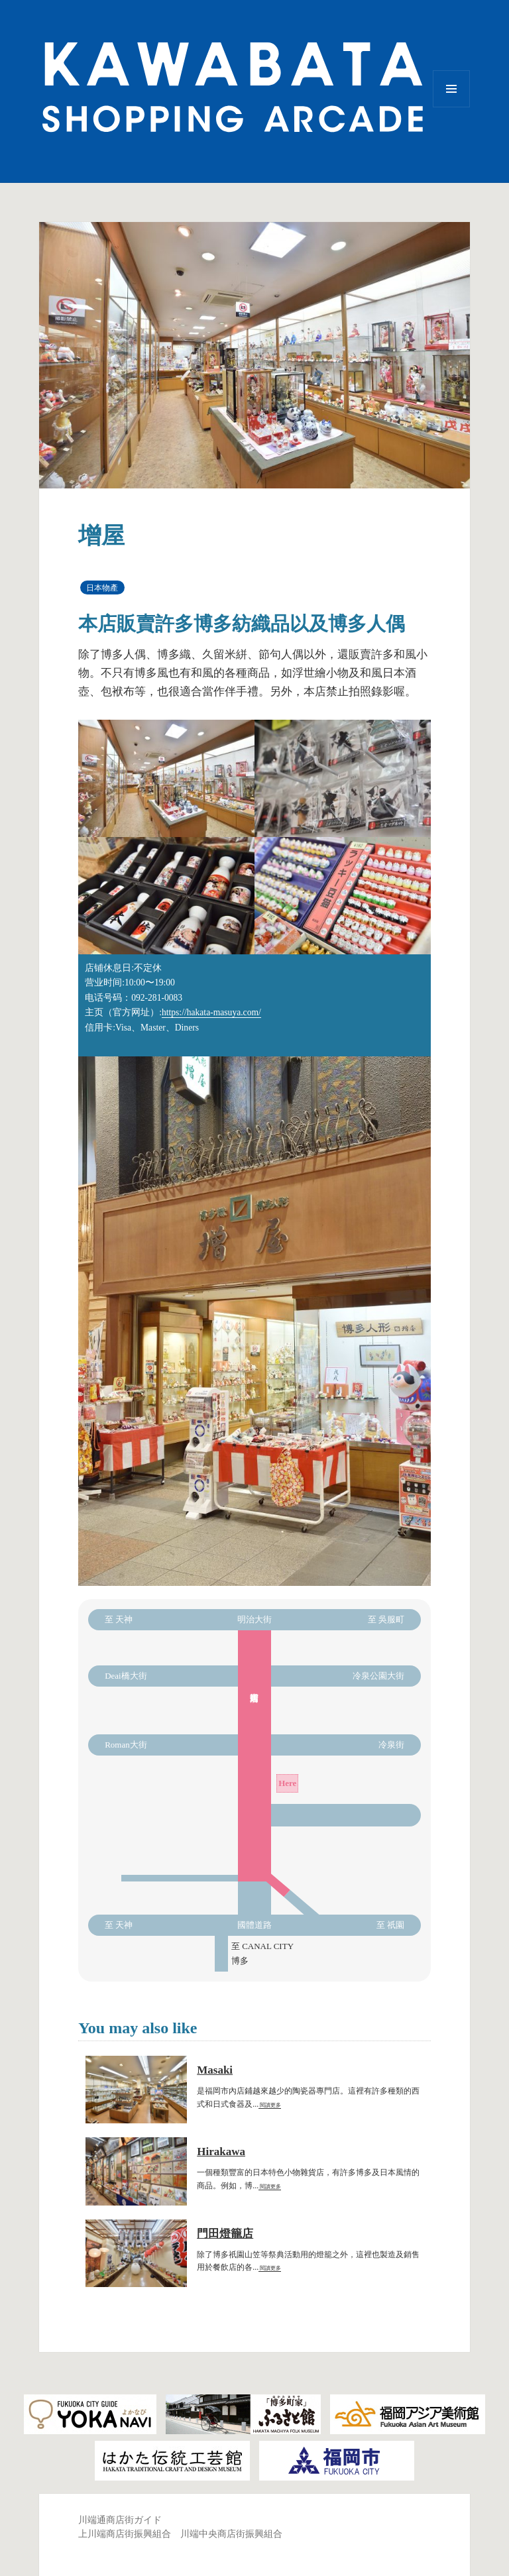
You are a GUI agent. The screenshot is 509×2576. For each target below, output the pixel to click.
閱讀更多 (269, 2105)
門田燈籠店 (225, 2233)
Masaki (215, 2070)
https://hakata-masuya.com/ (211, 1012)
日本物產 (102, 587)
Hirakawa (221, 2151)
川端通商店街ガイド (120, 2520)
